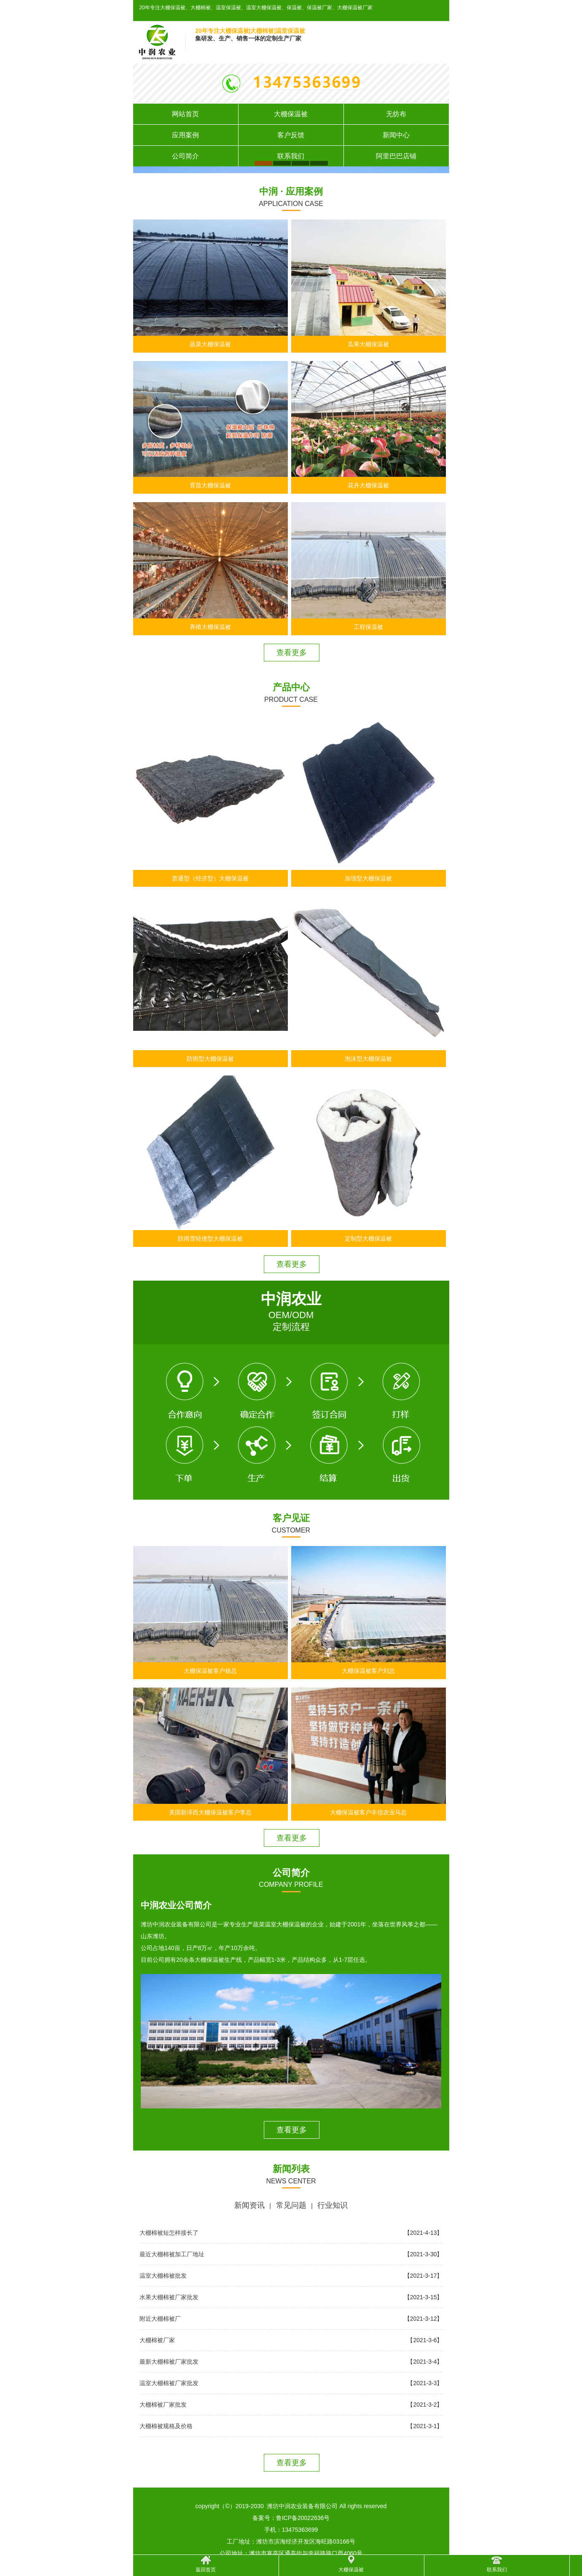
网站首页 (185, 114)
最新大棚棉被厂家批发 (168, 2361)
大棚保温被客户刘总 (368, 1670)
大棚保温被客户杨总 (210, 1670)
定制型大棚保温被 (368, 1238)
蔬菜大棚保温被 (210, 344)
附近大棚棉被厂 (160, 2318)
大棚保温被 (291, 114)
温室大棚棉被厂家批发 (168, 2383)
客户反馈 (290, 135)
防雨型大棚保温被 (210, 1058)
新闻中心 (396, 135)
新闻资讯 (249, 2205)
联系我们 (290, 156)
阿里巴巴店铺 (396, 156)
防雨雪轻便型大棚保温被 (210, 1238)
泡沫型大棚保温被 (368, 1058)
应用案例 (185, 135)
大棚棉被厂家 (157, 2340)
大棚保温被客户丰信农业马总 (368, 1812)
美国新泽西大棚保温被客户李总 (210, 1812)
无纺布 (396, 114)
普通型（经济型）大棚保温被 (210, 878)
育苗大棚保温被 (210, 485)
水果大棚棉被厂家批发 (168, 2297)
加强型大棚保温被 (368, 878)
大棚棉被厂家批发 (163, 2404)
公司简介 (185, 156)
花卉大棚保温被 (368, 485)
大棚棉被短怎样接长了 (168, 2232)
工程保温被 (368, 626)
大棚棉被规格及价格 (166, 2426)
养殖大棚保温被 (210, 626)
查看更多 (291, 652)
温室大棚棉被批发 (163, 2275)
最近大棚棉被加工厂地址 (171, 2254)
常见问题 (291, 2205)
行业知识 (332, 2205)
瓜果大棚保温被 (368, 344)
